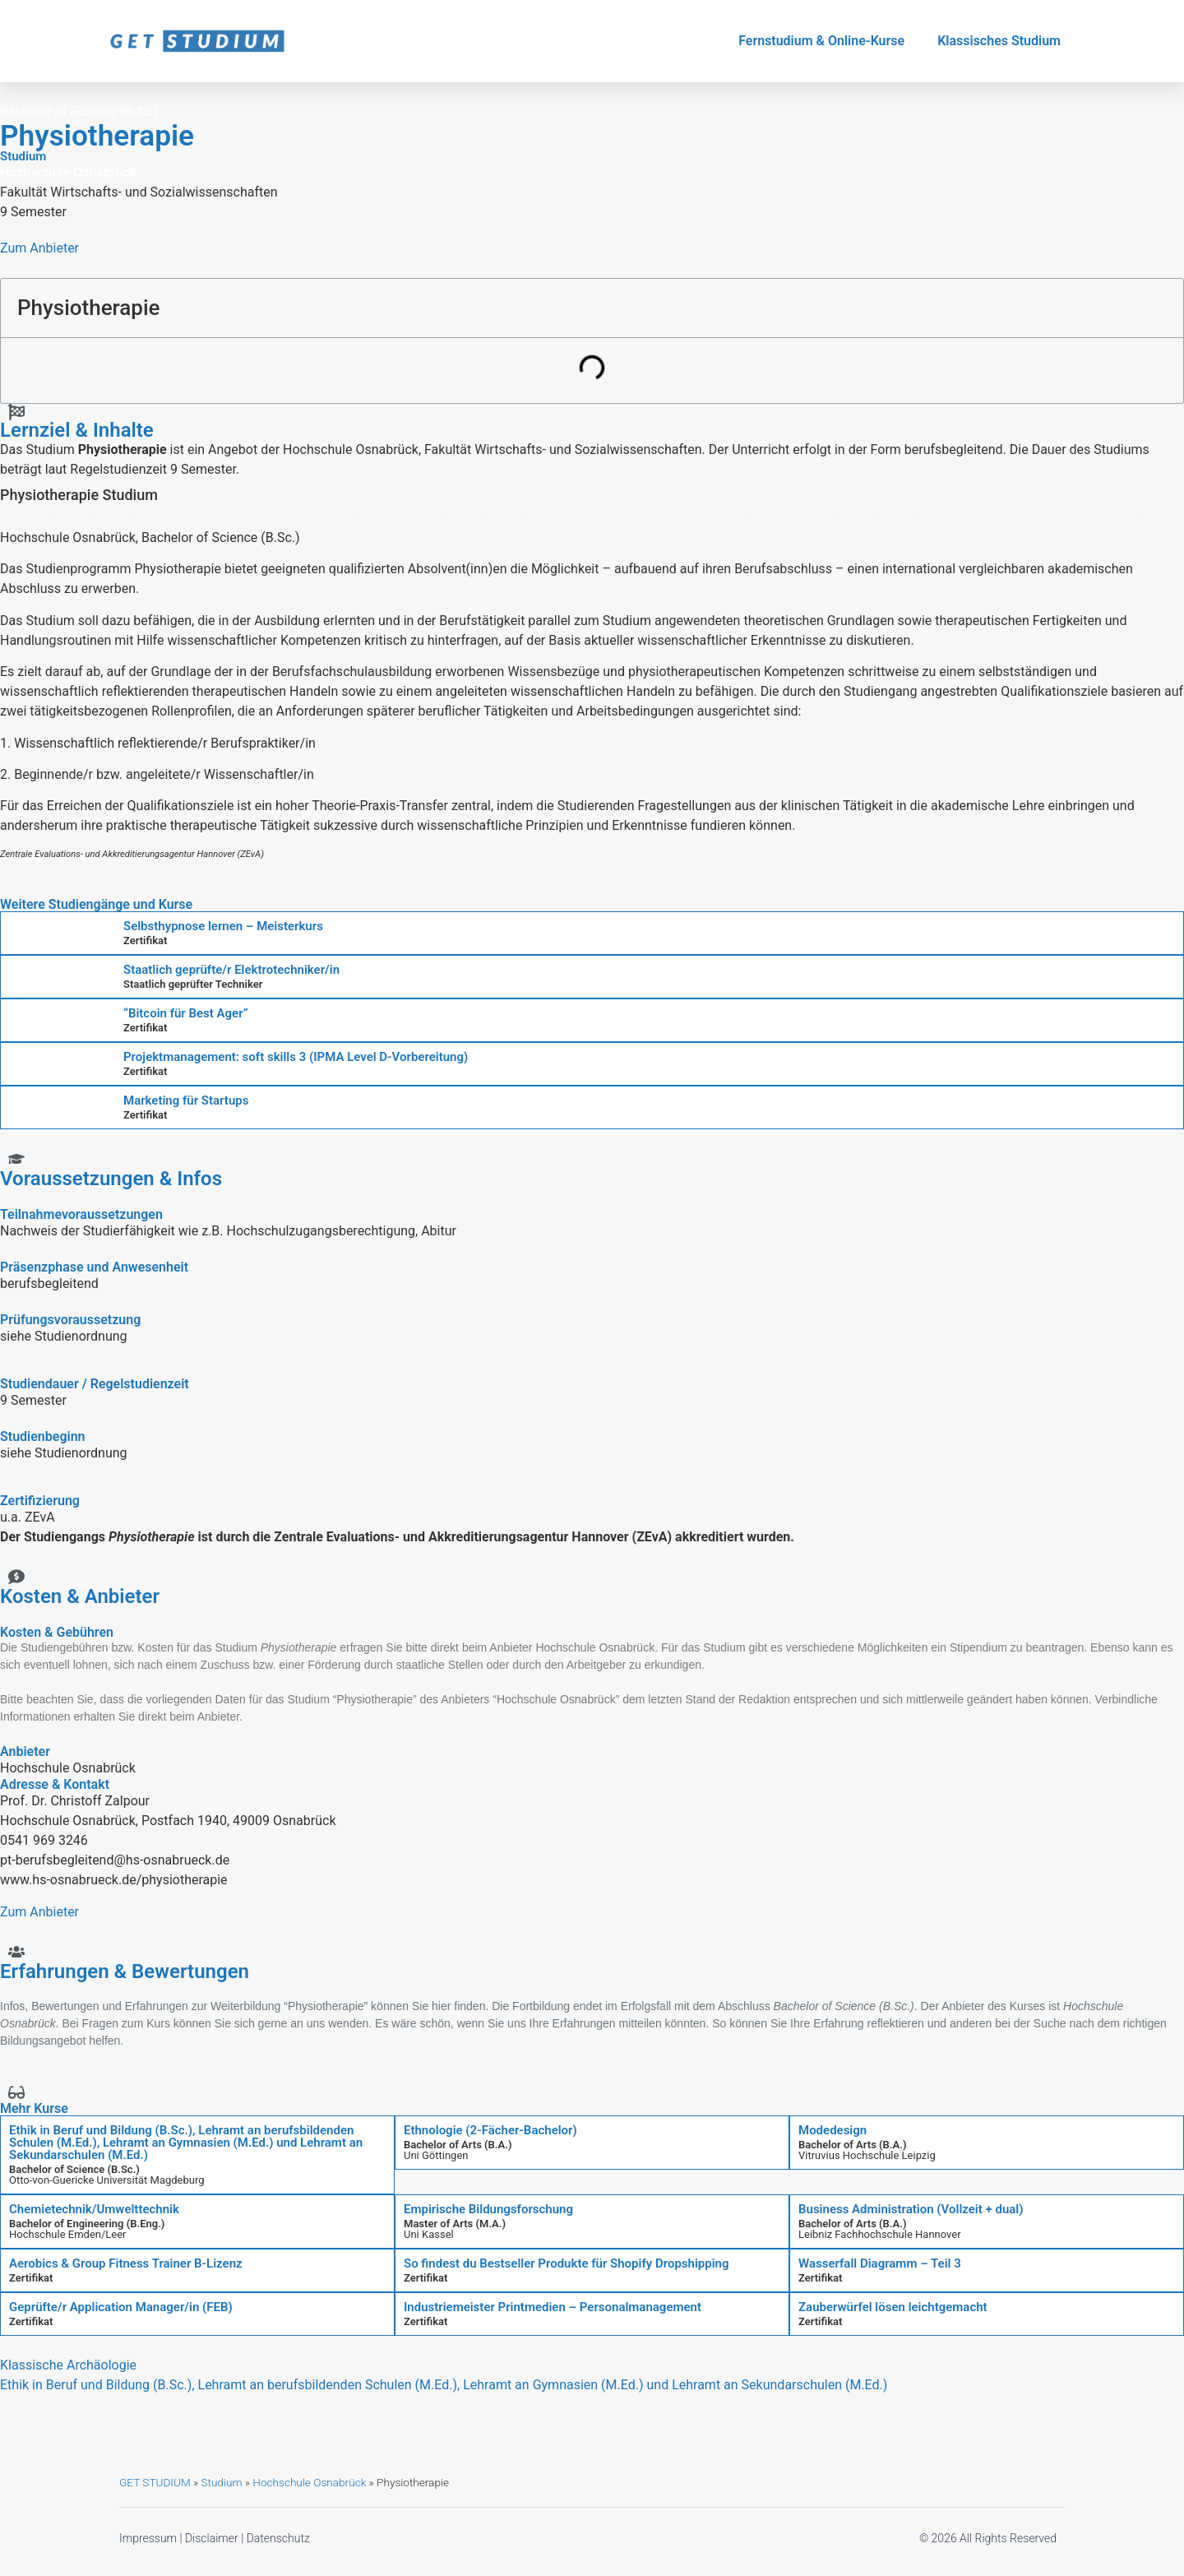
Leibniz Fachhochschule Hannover (879, 2234)
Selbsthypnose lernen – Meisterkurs (223, 926)
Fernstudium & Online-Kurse (821, 41)
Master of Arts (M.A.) (455, 2223)
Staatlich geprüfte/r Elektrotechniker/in (231, 969)
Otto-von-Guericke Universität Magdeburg (107, 2180)
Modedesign (832, 2130)
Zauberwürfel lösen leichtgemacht (892, 2307)
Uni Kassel (429, 2234)
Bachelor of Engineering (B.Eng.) (86, 2223)
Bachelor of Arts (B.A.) (457, 2144)
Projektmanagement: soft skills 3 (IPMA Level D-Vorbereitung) (295, 1056)
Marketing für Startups (185, 1100)
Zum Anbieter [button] (39, 248)
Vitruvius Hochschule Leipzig (867, 2155)
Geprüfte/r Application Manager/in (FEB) (121, 2307)
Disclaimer (211, 2538)
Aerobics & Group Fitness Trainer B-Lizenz (126, 2263)
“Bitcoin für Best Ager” (185, 1013)
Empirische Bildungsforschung (488, 2209)
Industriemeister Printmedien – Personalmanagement (552, 2307)
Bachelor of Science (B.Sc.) (74, 2169)
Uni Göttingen (436, 2155)
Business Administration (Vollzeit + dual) (911, 2209)
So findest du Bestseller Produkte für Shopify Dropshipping (566, 2263)
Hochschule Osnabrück (309, 2482)
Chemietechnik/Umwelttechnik (94, 2209)
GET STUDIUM (155, 2482)
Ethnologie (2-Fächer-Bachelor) (490, 2130)
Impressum (148, 2538)
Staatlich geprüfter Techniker (192, 984)
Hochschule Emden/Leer (68, 2234)
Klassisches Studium (999, 41)
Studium (221, 2482)
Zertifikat (145, 940)
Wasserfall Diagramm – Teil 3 (879, 2263)
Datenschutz (278, 2538)
